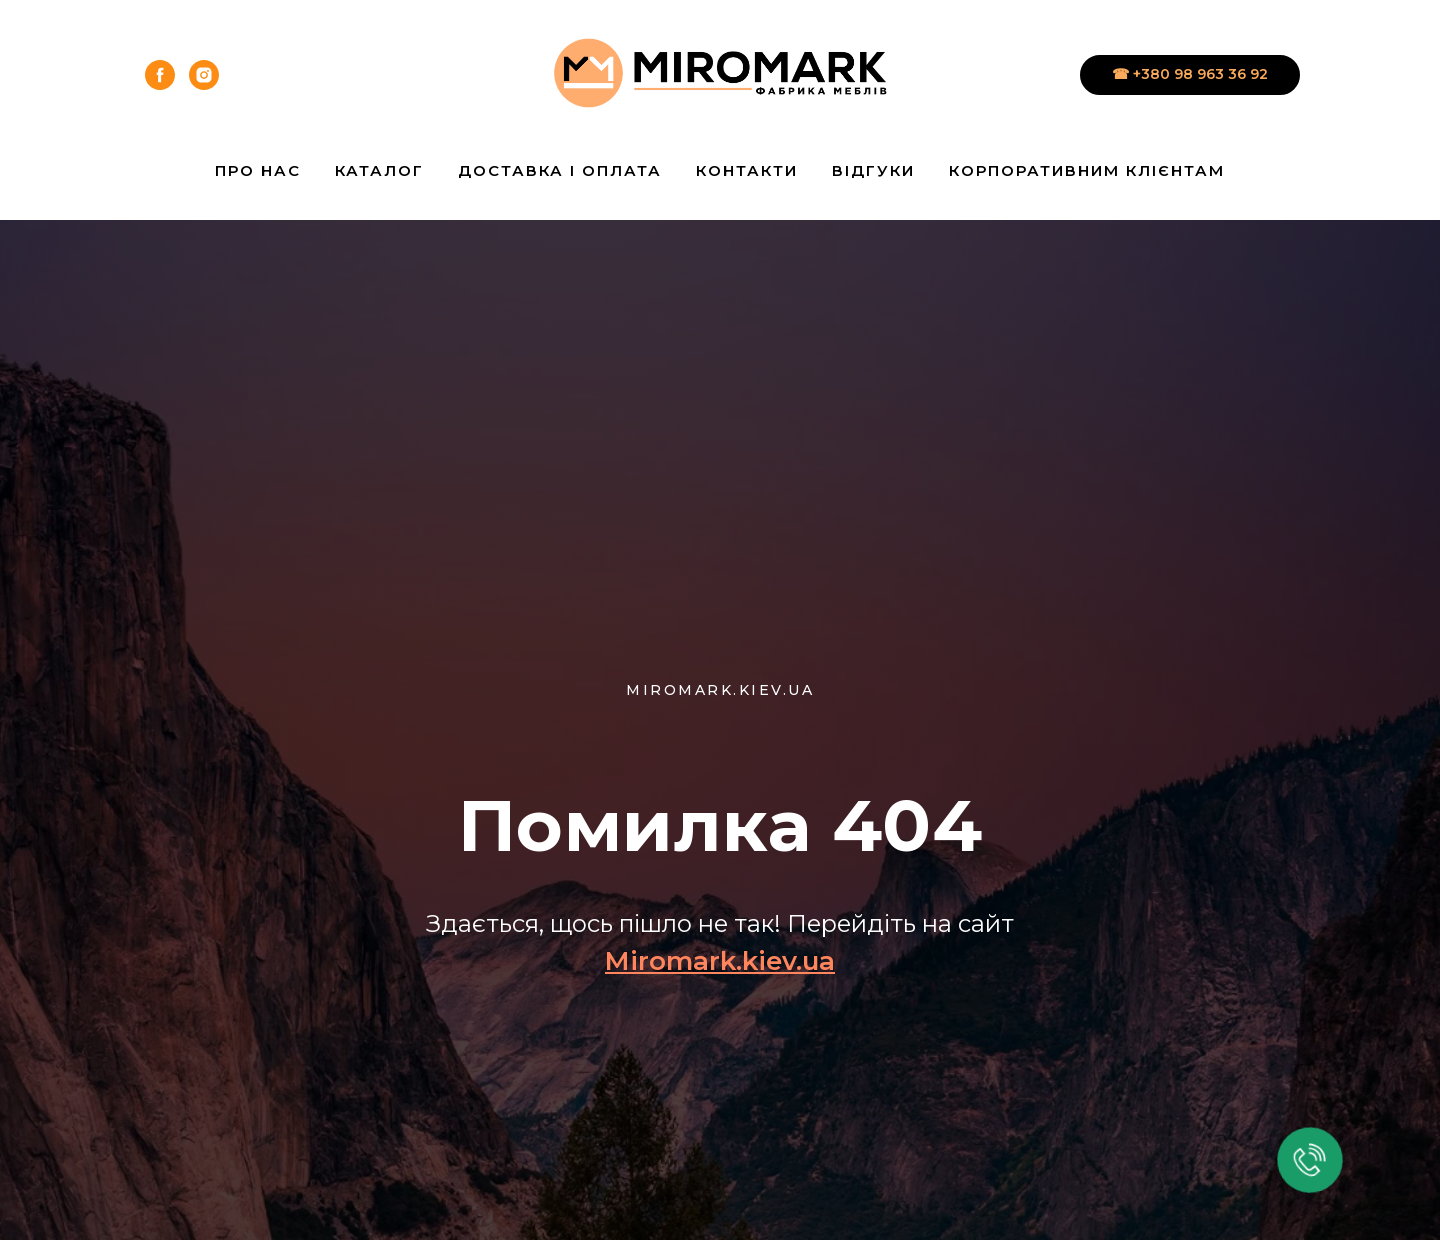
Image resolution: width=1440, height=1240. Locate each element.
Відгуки (873, 170)
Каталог (379, 170)
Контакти (747, 170)
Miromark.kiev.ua (720, 961)
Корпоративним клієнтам (1087, 170)
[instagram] (204, 75)
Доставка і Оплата (560, 170)
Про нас (258, 170)
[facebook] (160, 75)
